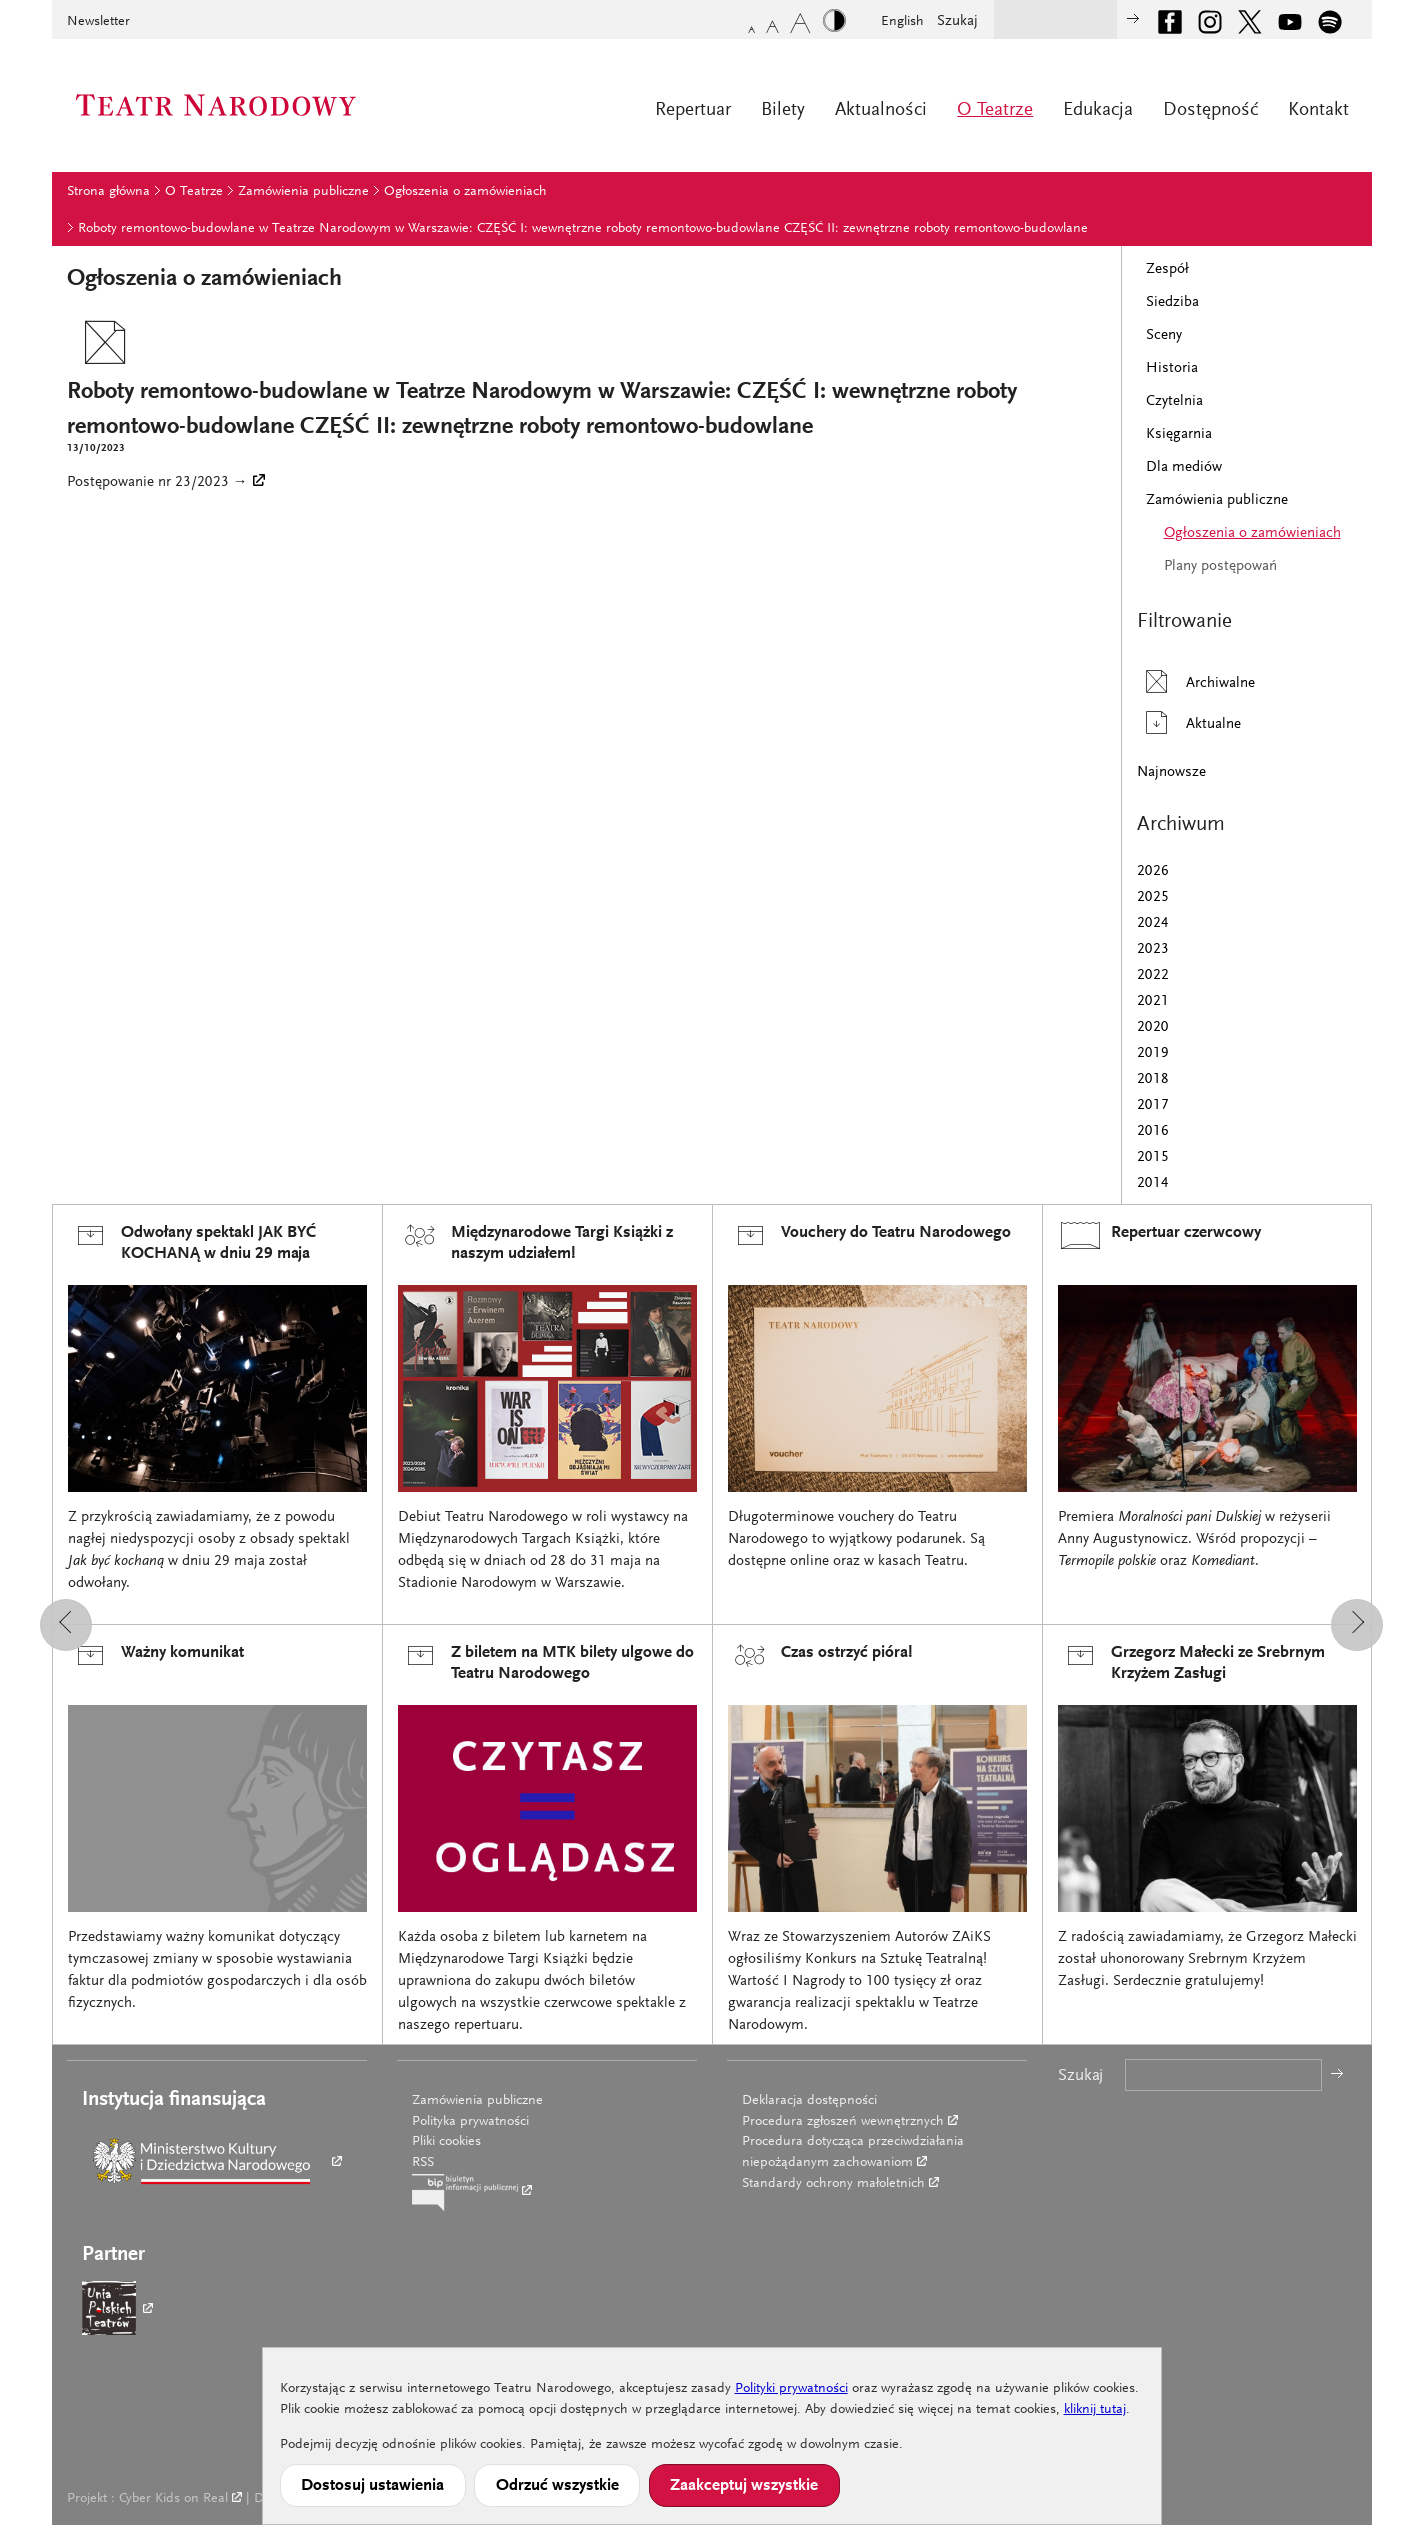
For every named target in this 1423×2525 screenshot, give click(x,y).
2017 (1153, 1105)
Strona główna (108, 192)
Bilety (783, 110)
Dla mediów (1184, 467)
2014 (1153, 1183)
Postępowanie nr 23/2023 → (157, 482)
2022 (1153, 975)
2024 (1153, 923)
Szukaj (957, 21)
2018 (1153, 1079)
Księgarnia (1179, 434)
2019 (1153, 1053)
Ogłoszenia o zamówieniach (465, 192)
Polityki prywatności (791, 2389)
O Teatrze (995, 110)
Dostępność (1210, 110)
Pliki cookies (446, 2142)
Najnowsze (1171, 772)
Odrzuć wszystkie (557, 2486)
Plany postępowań (1220, 566)
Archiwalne (1196, 681)
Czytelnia (1174, 401)
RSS (423, 2163)
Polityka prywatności (470, 2122)
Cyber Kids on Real (173, 2499)
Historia (1172, 368)
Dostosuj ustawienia (372, 2486)
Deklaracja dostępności (809, 2101)
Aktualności (881, 110)
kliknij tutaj (1095, 2410)
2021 (1153, 1001)
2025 (1153, 897)
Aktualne (1189, 722)
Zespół (1167, 269)
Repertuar (693, 110)
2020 (1153, 1027)
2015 (1153, 1157)
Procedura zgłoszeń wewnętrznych (843, 2122)
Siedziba (1172, 302)
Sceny (1164, 335)
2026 (1153, 871)
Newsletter (98, 22)
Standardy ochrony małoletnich (833, 2184)
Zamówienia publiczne (303, 192)
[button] (66, 1625)
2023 (1153, 949)
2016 (1153, 1131)
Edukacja (1098, 110)
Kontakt (1318, 110)
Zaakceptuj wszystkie (744, 2486)
